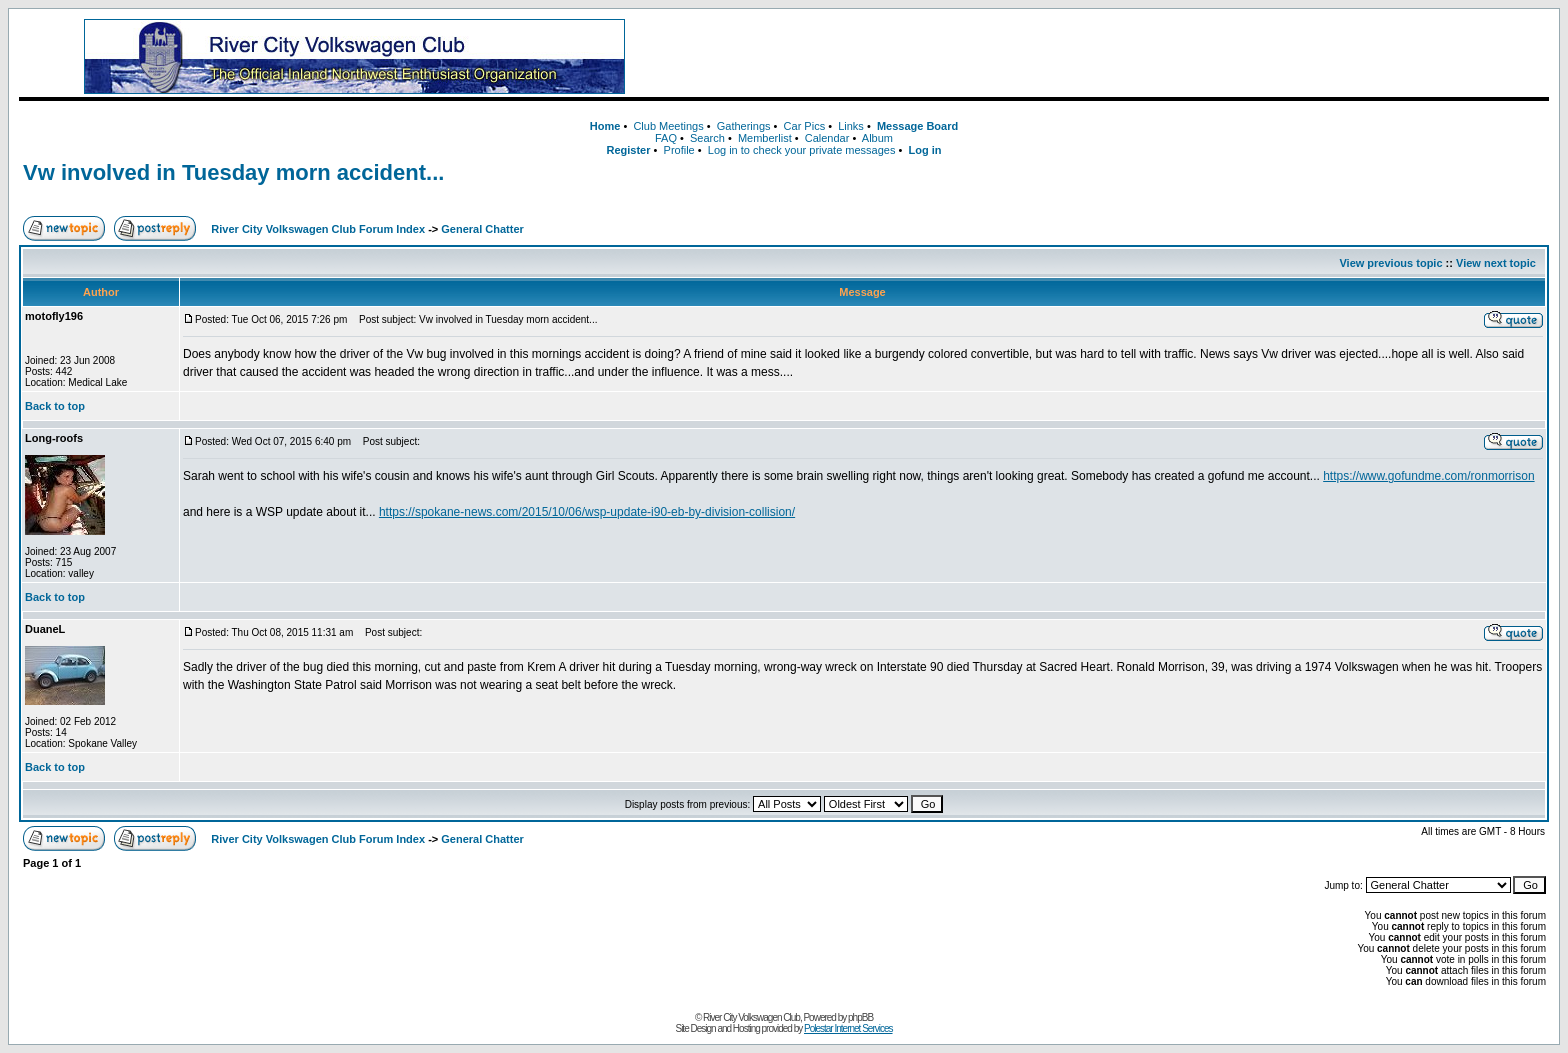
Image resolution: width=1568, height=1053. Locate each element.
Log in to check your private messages (802, 150)
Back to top (55, 406)
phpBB (860, 1017)
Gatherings (744, 126)
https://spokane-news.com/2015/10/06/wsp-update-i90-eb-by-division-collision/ (587, 512)
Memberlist (765, 138)
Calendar (827, 138)
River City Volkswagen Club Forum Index (318, 229)
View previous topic (1390, 263)
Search (707, 138)
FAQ (666, 138)
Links (851, 126)
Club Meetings (668, 126)
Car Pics (805, 126)
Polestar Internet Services (848, 1028)
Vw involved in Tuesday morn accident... (233, 172)
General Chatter (482, 229)
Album (877, 138)
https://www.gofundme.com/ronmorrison (1428, 476)
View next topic (1496, 263)
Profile (679, 150)
